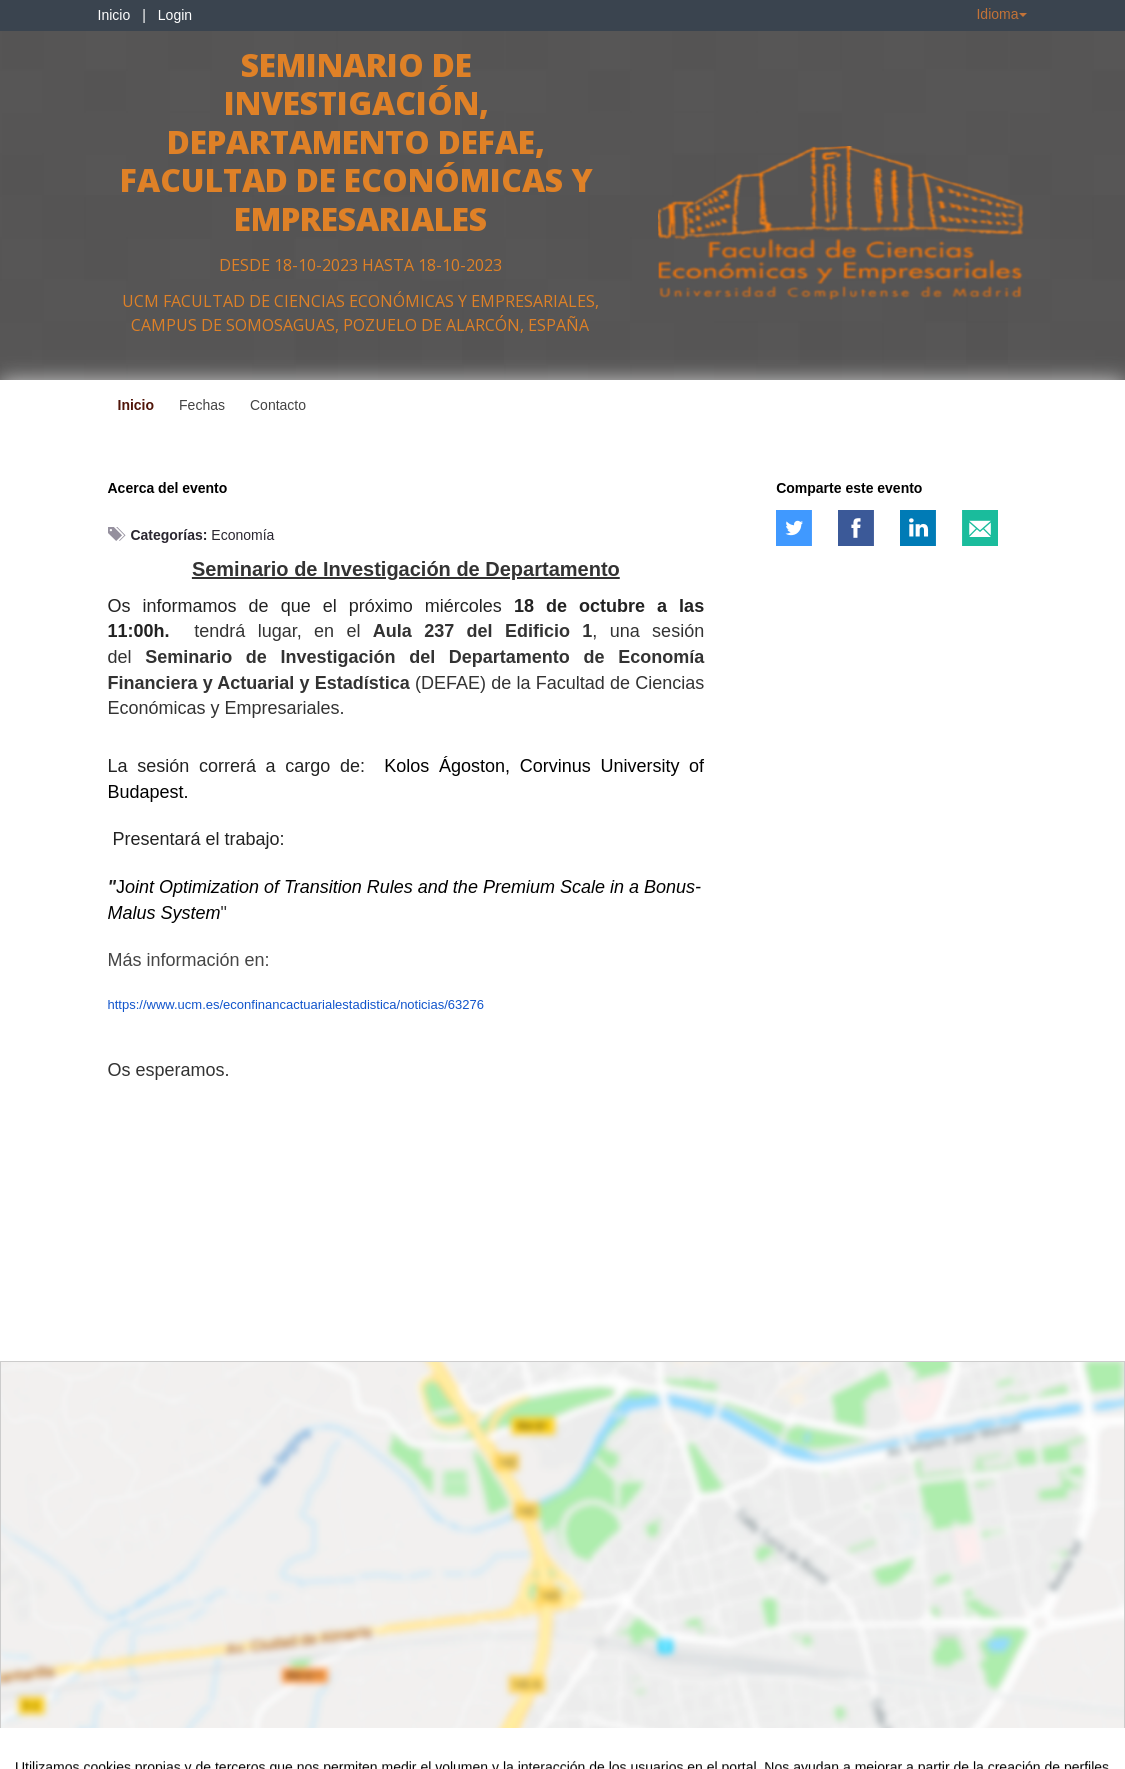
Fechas (202, 405)
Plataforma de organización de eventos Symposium (573, 1750)
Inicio (114, 15)
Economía (242, 535)
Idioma (1001, 14)
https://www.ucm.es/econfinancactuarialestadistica (252, 1004)
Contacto (278, 405)
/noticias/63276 (440, 1004)
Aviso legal (45, 1750)
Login (175, 15)
